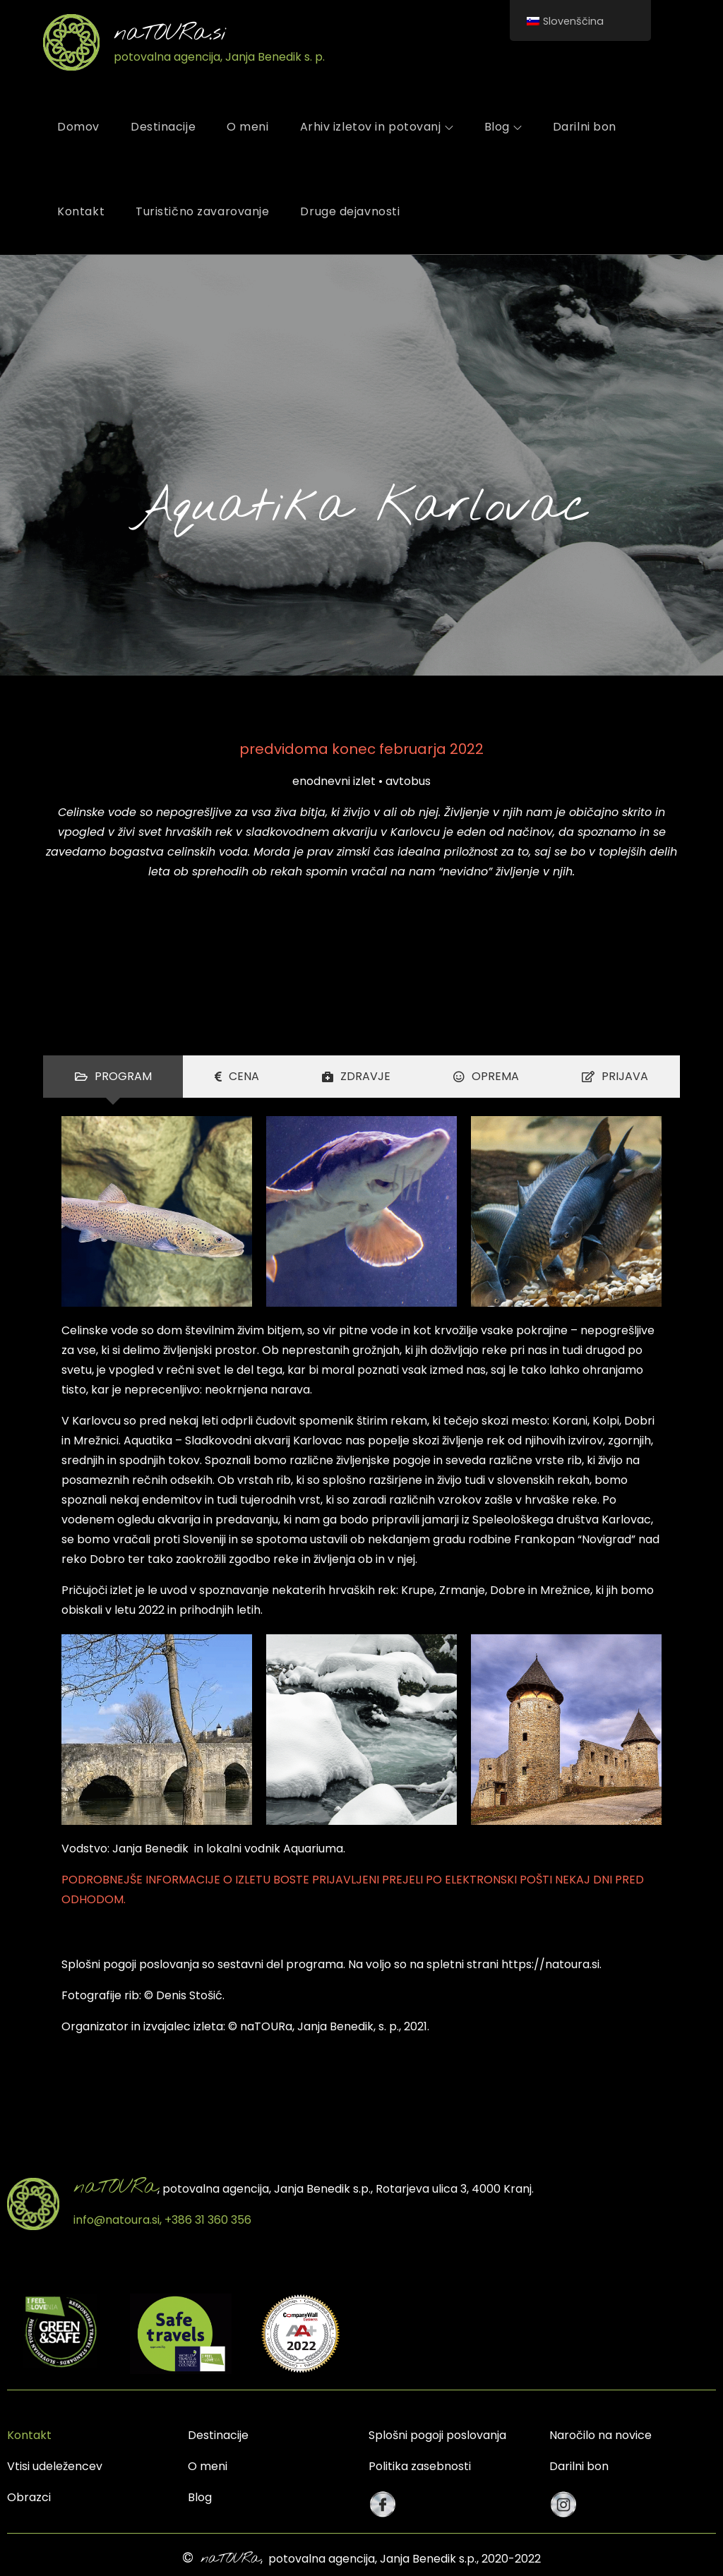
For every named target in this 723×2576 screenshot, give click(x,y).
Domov (78, 127)
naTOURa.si (170, 33)
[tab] (113, 1076)
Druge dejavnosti (350, 211)
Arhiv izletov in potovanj (376, 127)
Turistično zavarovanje (202, 211)
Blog (503, 127)
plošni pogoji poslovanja (133, 1964)
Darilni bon (584, 127)
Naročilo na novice (600, 2435)
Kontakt (80, 211)
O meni (247, 127)
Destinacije (163, 127)
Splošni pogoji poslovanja (437, 2435)
